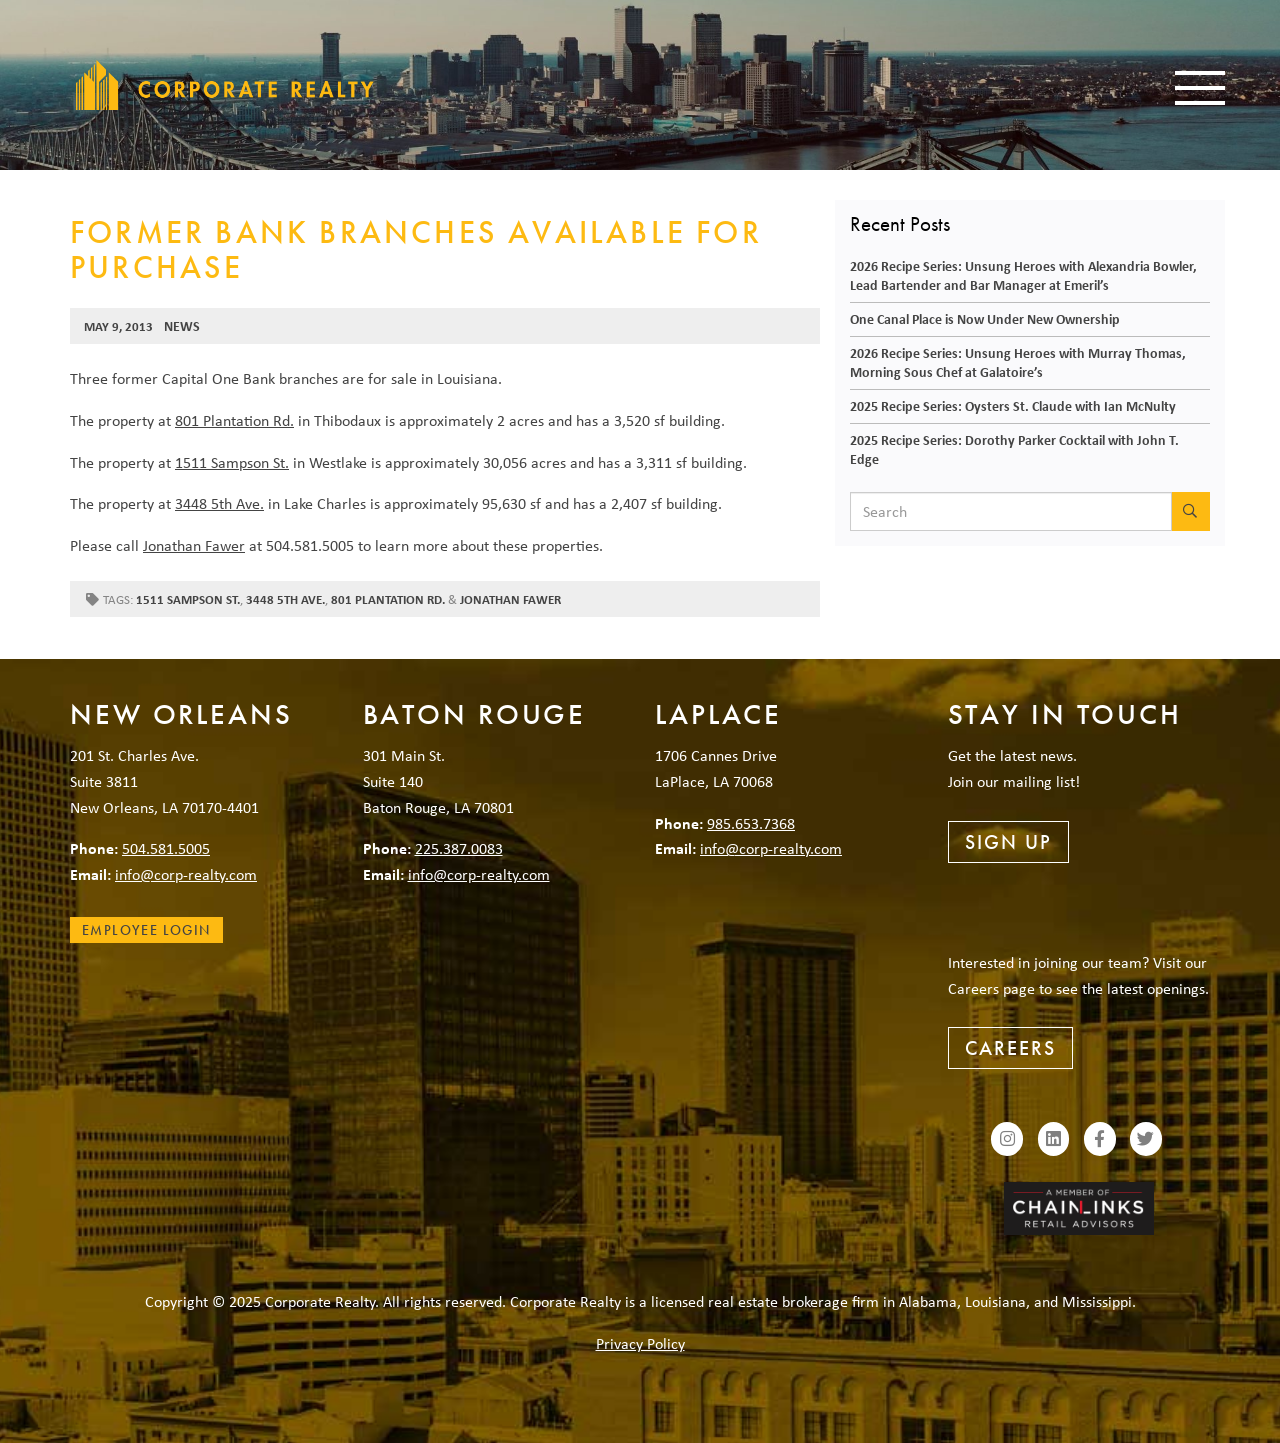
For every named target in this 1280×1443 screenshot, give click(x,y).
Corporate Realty (225, 85)
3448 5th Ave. (219, 503)
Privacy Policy (640, 1343)
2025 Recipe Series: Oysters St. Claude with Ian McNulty (1013, 405)
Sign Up (1008, 842)
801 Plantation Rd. (234, 420)
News (182, 325)
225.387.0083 (459, 848)
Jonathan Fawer (194, 545)
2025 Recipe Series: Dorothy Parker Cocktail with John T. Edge (1014, 449)
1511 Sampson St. (232, 462)
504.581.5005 (166, 848)
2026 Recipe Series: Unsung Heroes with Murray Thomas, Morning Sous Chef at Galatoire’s (1018, 362)
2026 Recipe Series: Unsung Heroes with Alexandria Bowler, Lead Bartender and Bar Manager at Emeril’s (1023, 275)
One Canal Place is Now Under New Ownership (985, 318)
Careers (1010, 1048)
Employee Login (146, 930)
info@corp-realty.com (186, 874)
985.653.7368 (751, 823)
